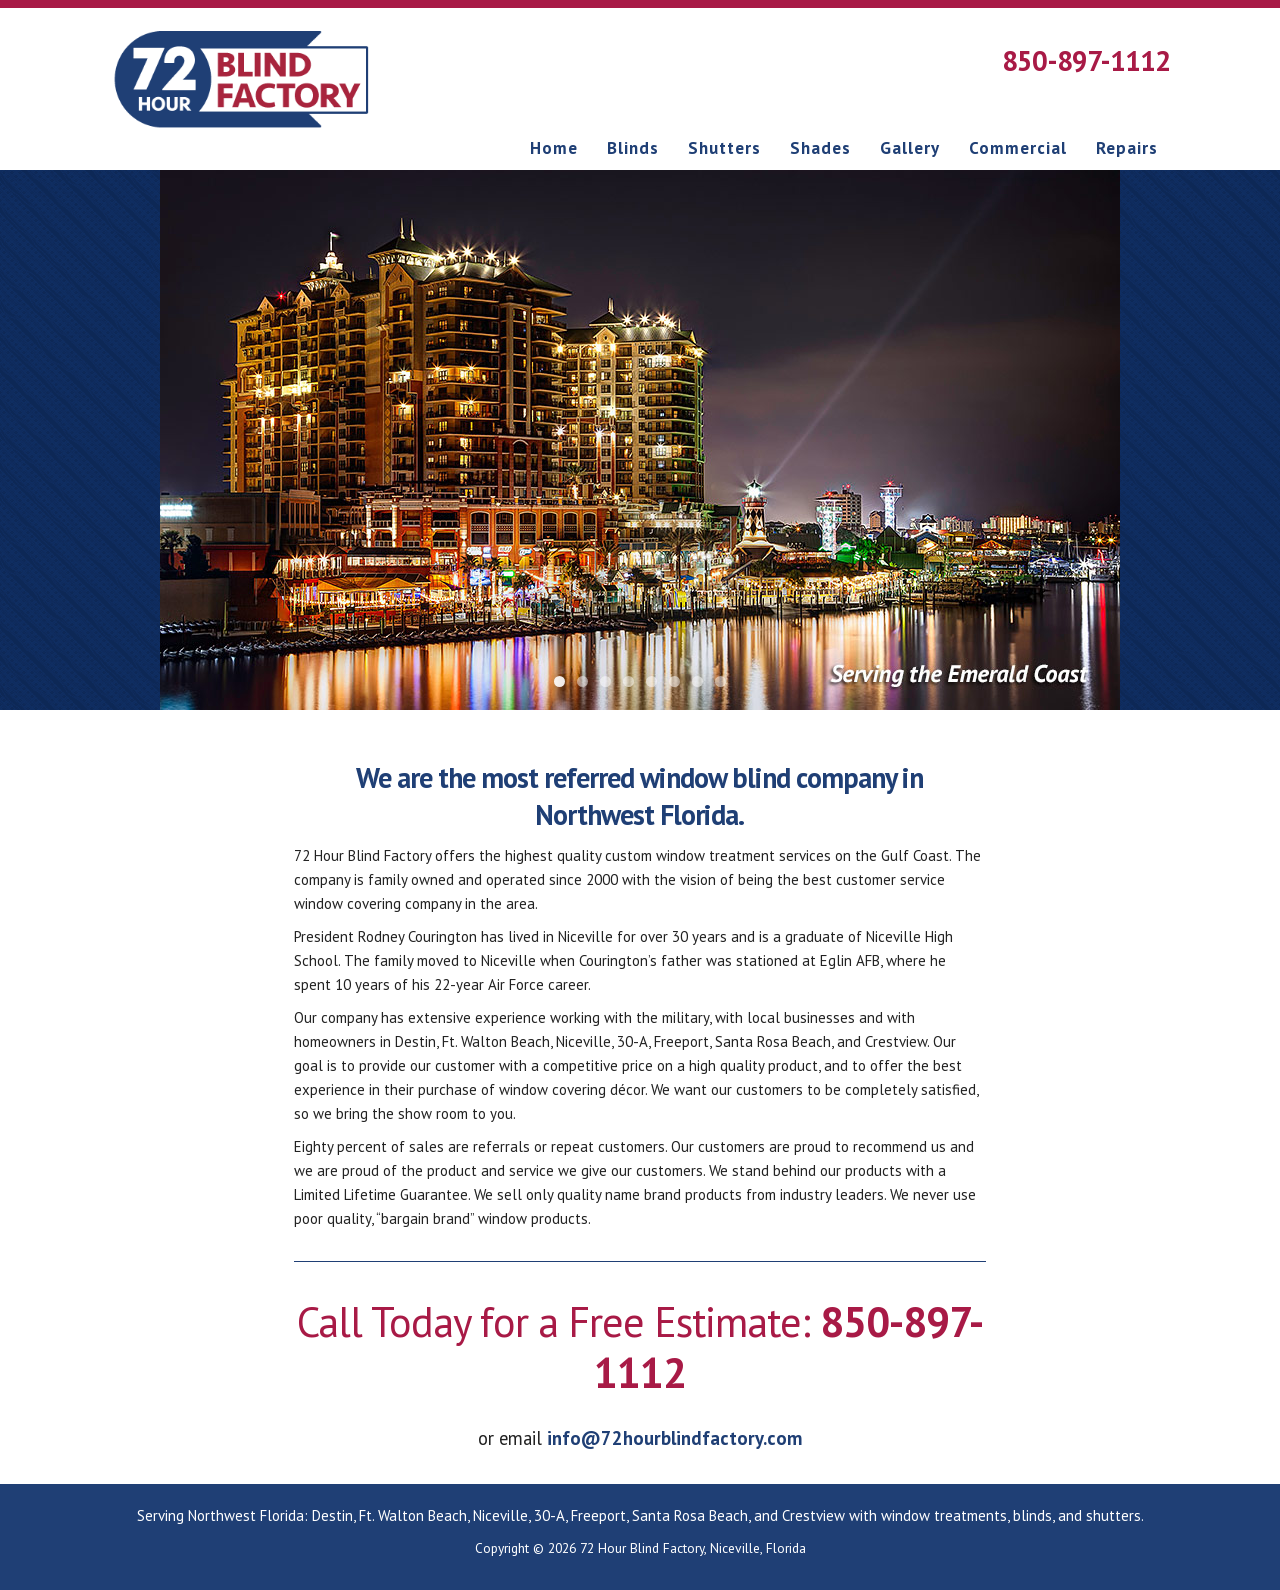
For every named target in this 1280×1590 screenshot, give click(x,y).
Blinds (633, 148)
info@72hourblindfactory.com (674, 1438)
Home (554, 148)
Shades (820, 148)
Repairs (1127, 148)
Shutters (724, 148)
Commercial (1018, 148)
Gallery (910, 148)
